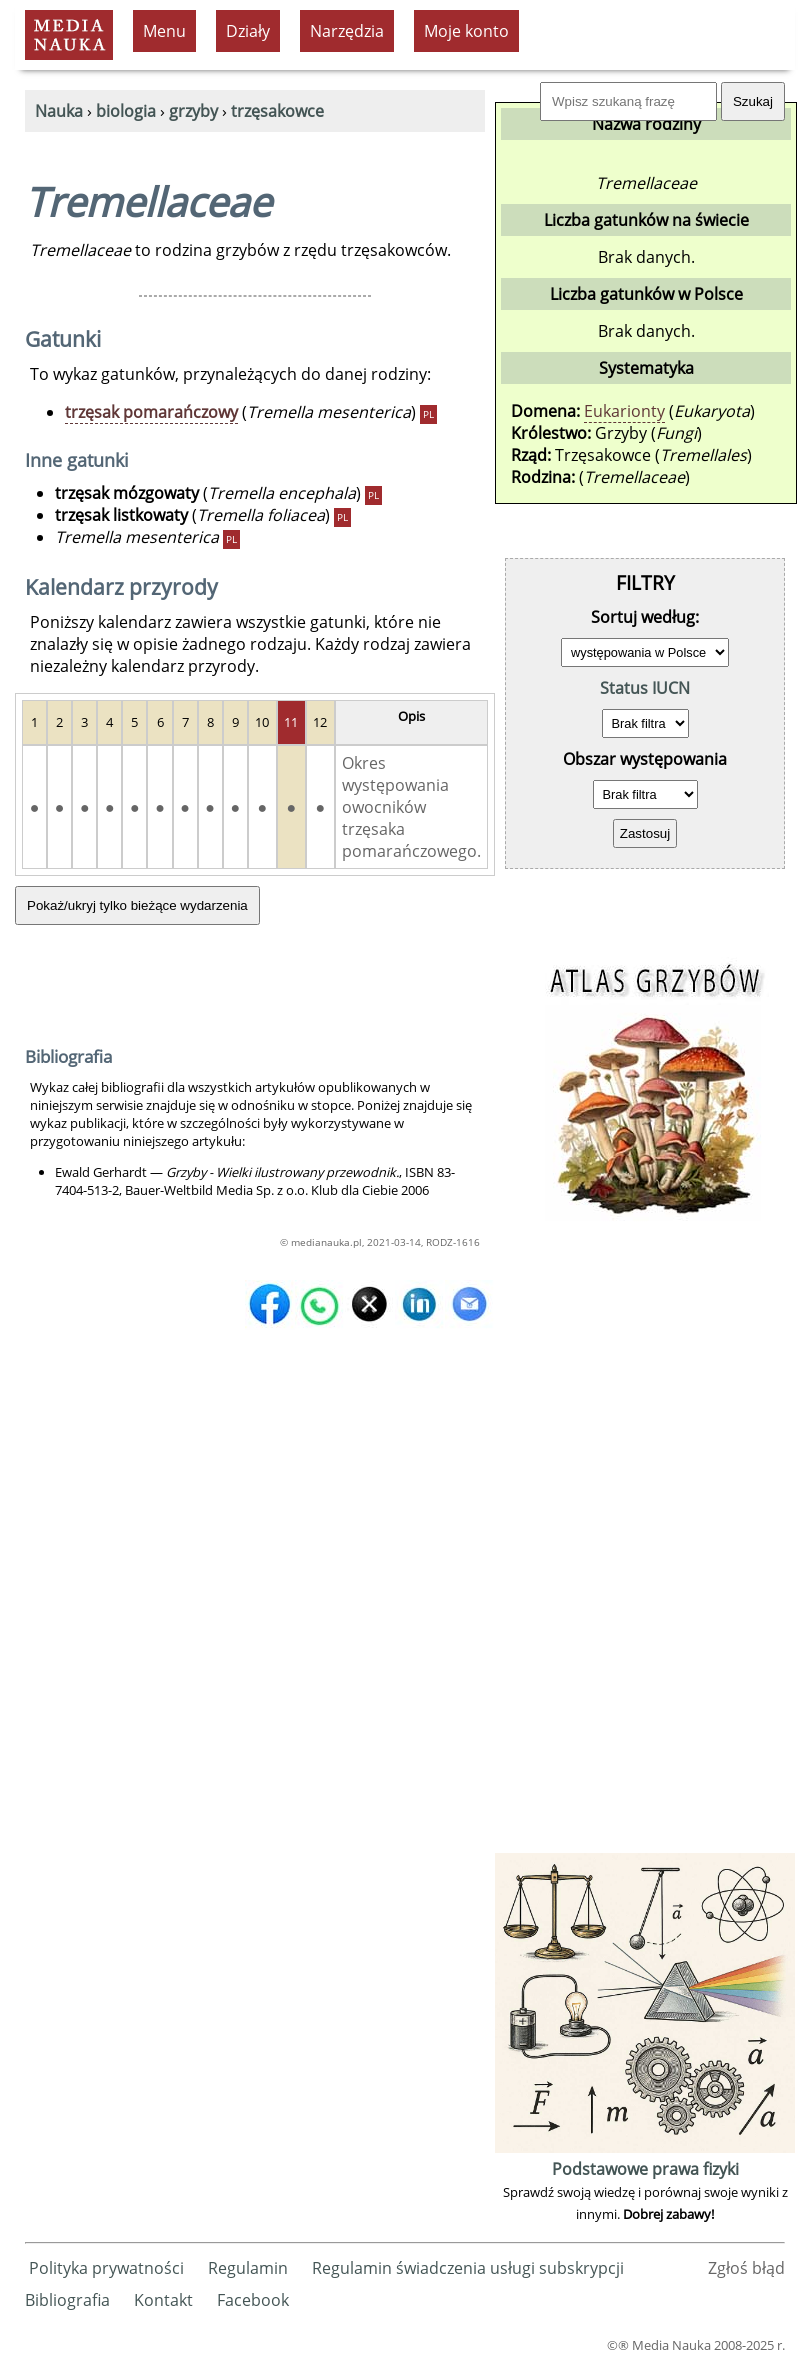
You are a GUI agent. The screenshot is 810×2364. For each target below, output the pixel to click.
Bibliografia (67, 2300)
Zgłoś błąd (746, 2268)
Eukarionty (624, 411)
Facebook (253, 2300)
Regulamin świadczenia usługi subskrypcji (468, 2268)
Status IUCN (645, 688)
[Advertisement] (645, 1548)
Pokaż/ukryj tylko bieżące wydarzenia (137, 905)
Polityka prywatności (106, 2268)
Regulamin (248, 2268)
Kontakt (163, 2300)
